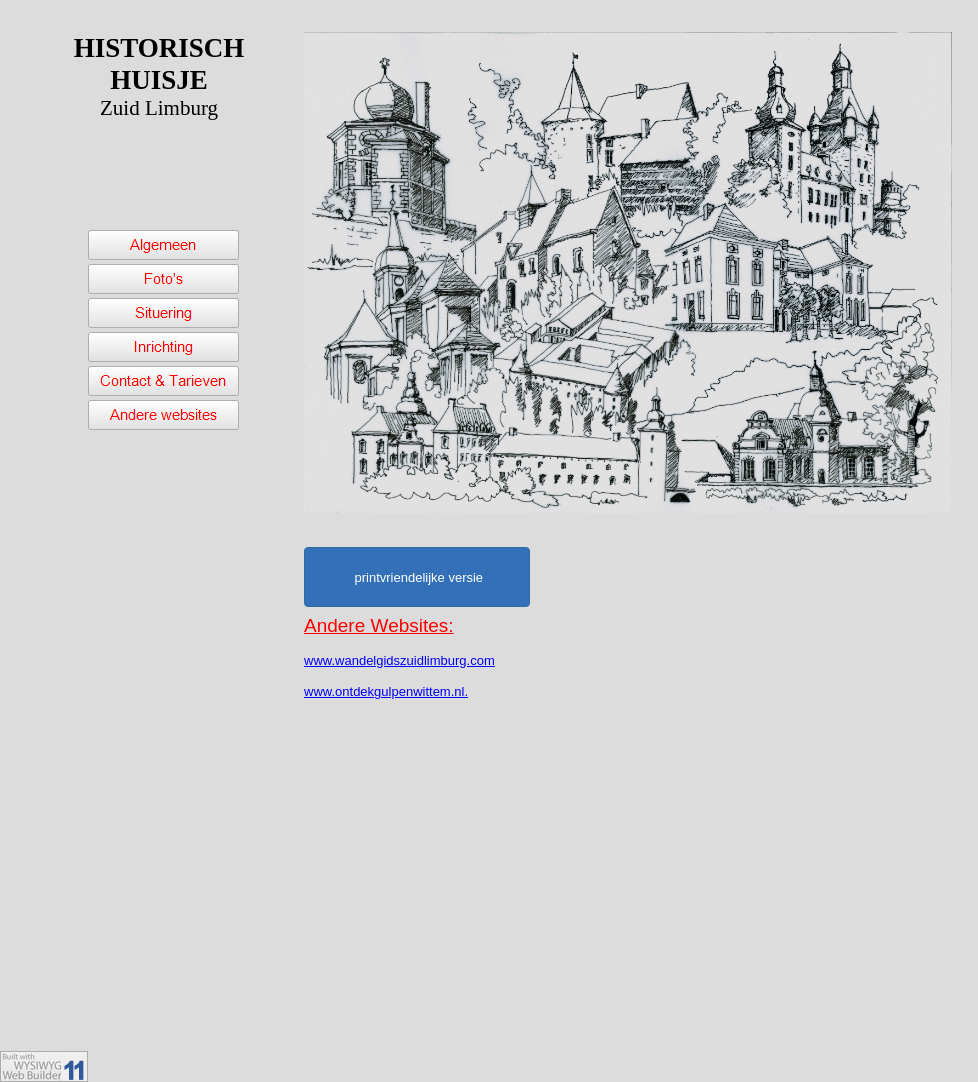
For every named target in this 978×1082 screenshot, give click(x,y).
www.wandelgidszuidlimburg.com (399, 660)
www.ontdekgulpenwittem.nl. (386, 691)
